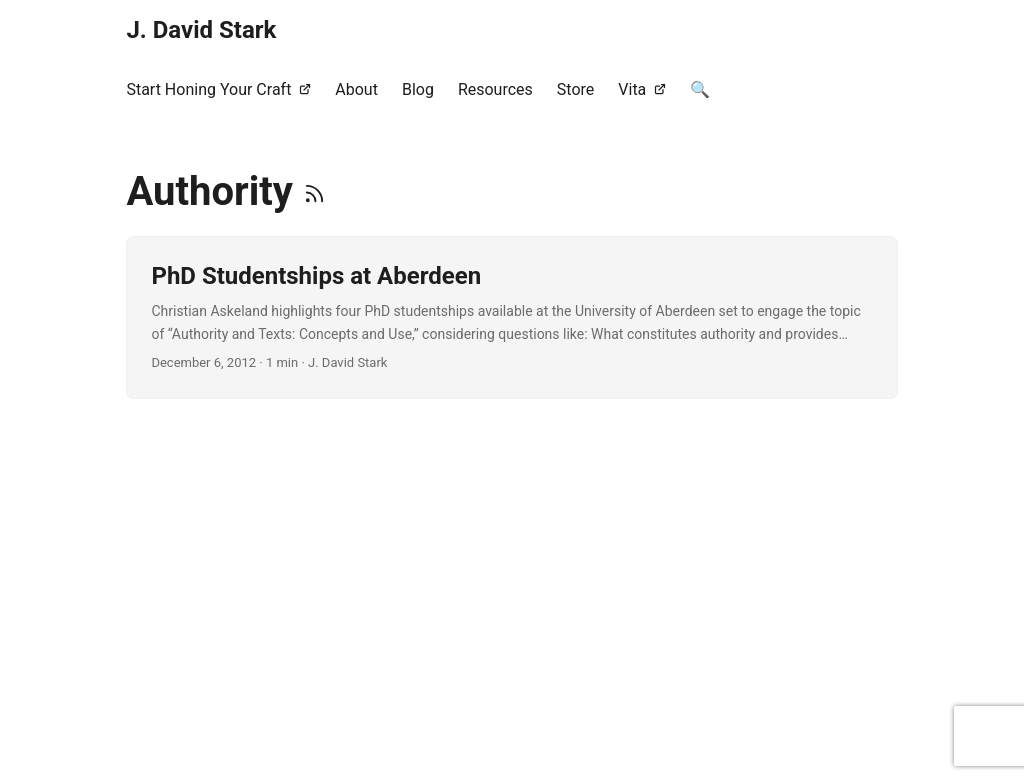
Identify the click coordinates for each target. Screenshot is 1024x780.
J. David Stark (201, 30)
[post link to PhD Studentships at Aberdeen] (511, 317)
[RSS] (314, 191)
